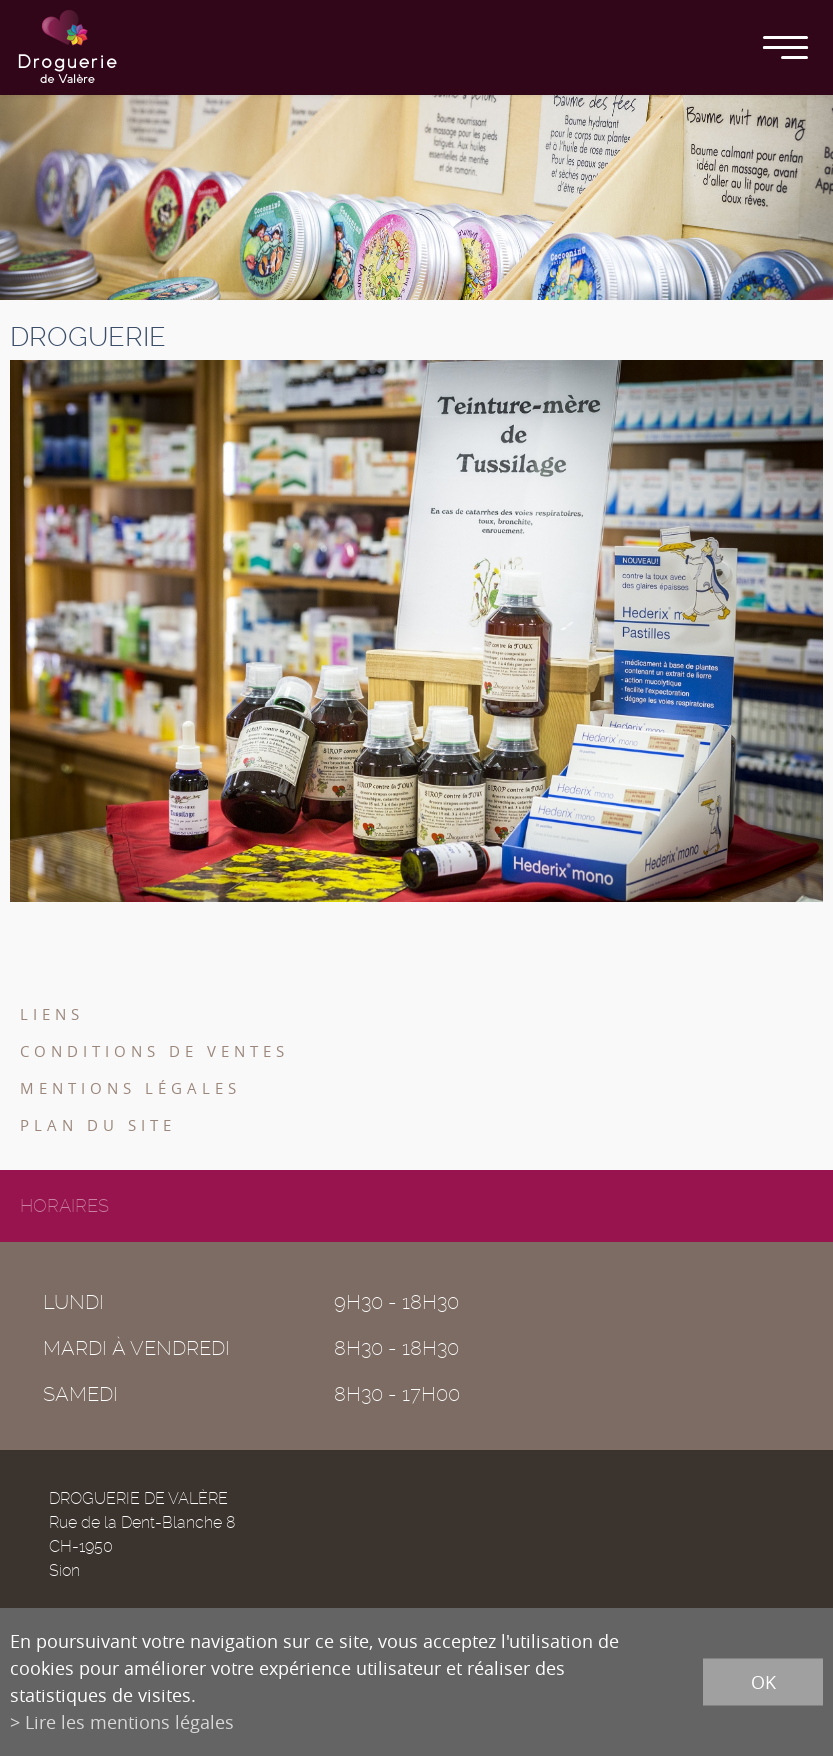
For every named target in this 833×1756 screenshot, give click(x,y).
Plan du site (98, 1125)
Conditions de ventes (154, 1051)
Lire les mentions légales (129, 1722)
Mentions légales (130, 1088)
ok (763, 1682)
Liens (52, 1014)
